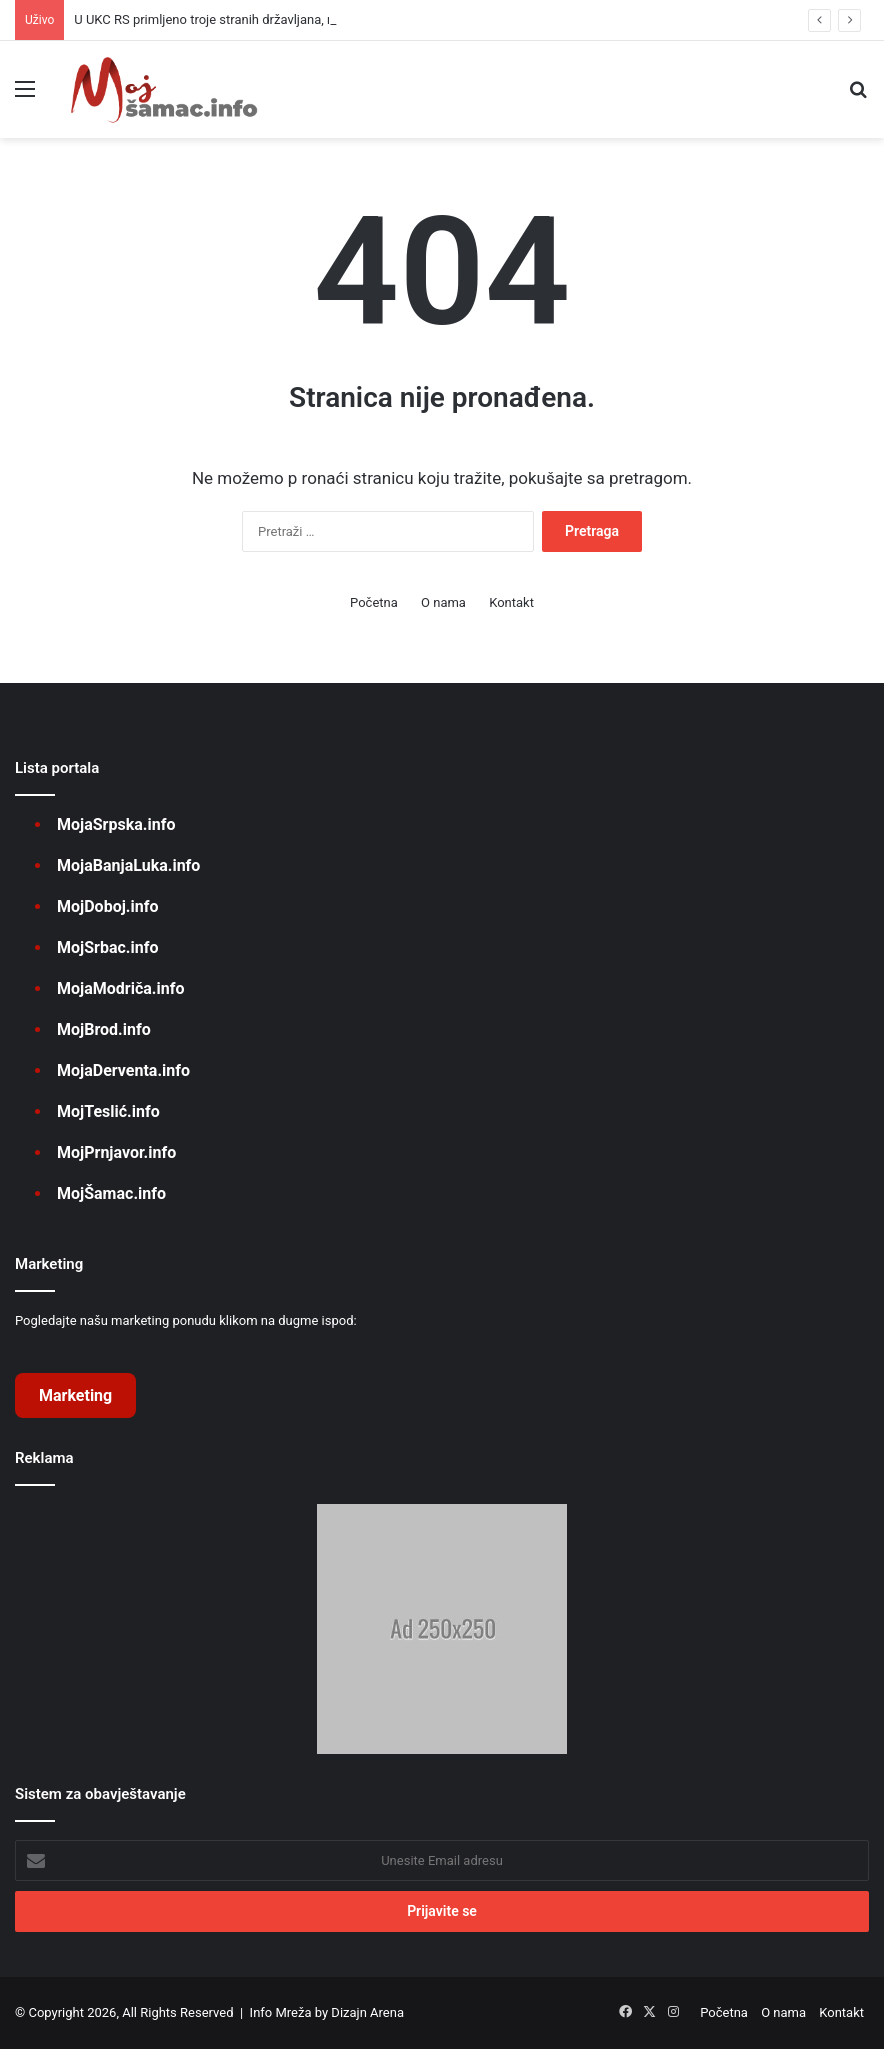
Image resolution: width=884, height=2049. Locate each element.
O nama (443, 602)
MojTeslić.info (108, 1111)
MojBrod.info (104, 1029)
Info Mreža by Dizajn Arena (327, 2012)
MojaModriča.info (120, 988)
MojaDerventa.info (123, 1070)
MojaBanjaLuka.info (128, 865)
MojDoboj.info (107, 906)
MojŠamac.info (111, 1193)
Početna (374, 602)
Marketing (75, 1395)
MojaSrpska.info (116, 824)
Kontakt (511, 602)
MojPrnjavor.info (116, 1152)
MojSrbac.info (107, 947)
